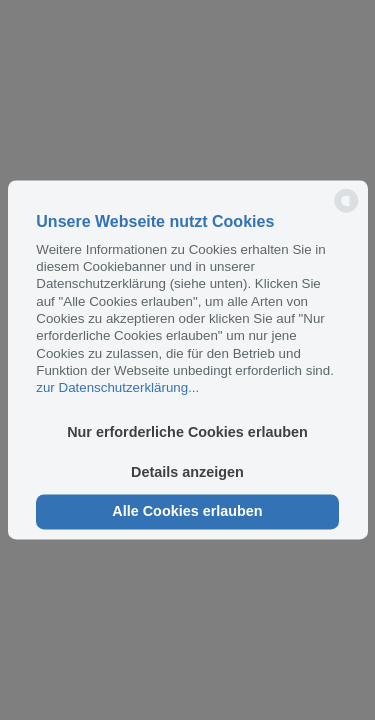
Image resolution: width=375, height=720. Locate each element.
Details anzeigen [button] (187, 472)
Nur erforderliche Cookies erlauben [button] (187, 433)
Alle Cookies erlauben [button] (187, 512)
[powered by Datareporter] (346, 211)
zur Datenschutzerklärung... (117, 388)
